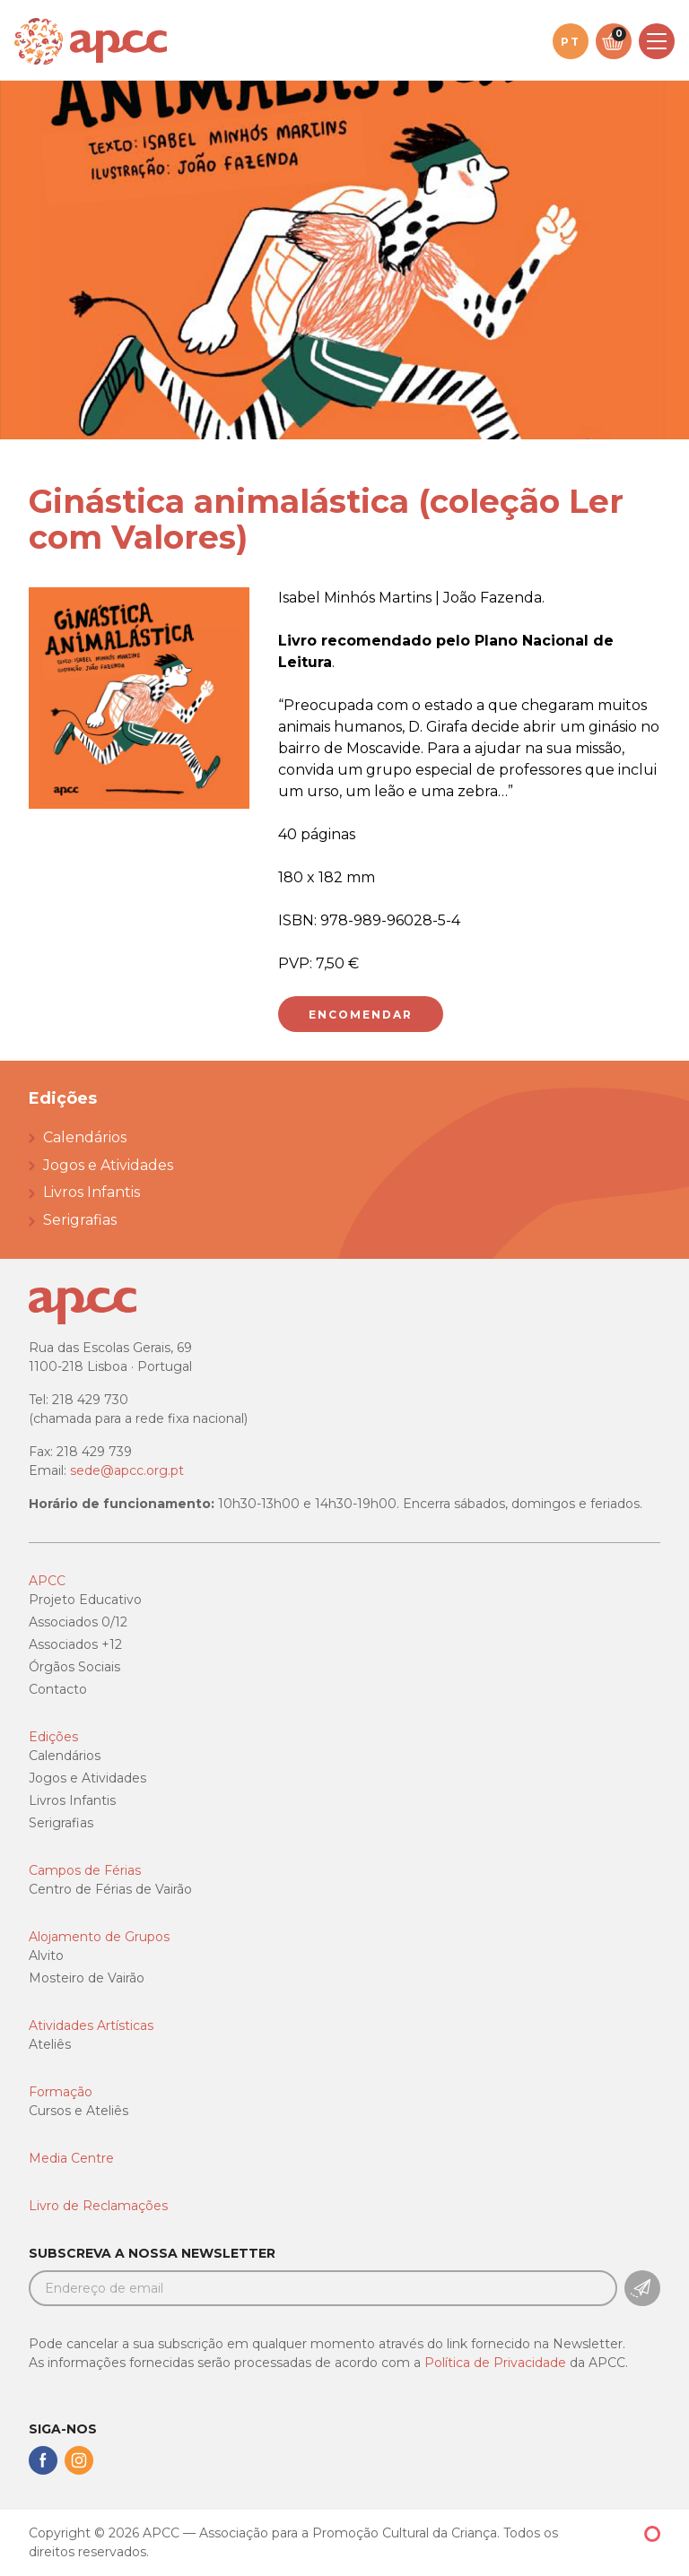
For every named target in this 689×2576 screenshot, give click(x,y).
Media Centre (71, 2158)
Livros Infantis (91, 1192)
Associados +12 (75, 1644)
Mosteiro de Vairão (86, 1978)
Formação (60, 2092)
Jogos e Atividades (108, 1165)
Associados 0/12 (78, 1622)
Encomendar (361, 1014)
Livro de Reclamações (98, 2206)
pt (570, 41)
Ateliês (50, 2044)
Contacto (58, 1689)
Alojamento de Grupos (99, 1937)
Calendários (84, 1137)
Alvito (46, 1955)
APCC (47, 1581)
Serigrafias (80, 1219)
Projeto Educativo (85, 1600)
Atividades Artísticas (91, 2025)
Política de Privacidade (495, 2363)
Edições (53, 1737)
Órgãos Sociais (74, 1667)
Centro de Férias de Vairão (110, 1889)
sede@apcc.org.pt (127, 1470)
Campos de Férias (85, 1870)
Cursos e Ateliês (78, 2111)
